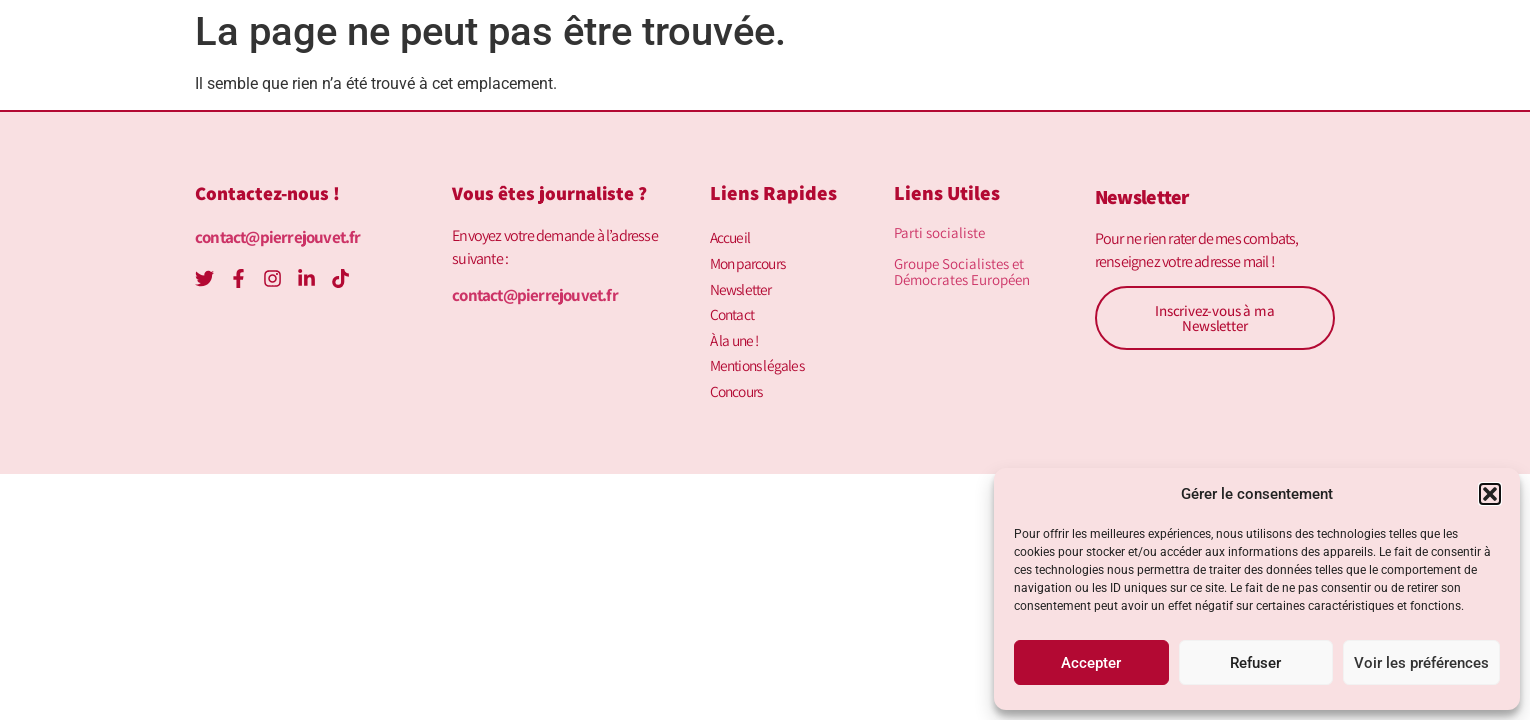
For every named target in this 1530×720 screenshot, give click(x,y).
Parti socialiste (939, 232)
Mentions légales (760, 356)
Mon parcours (751, 260)
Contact (733, 308)
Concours (739, 380)
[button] (1490, 494)
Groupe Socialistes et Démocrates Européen (962, 271)
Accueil (731, 236)
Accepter (1091, 663)
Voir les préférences (1421, 663)
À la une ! (736, 332)
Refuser (1255, 663)
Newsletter (741, 284)
